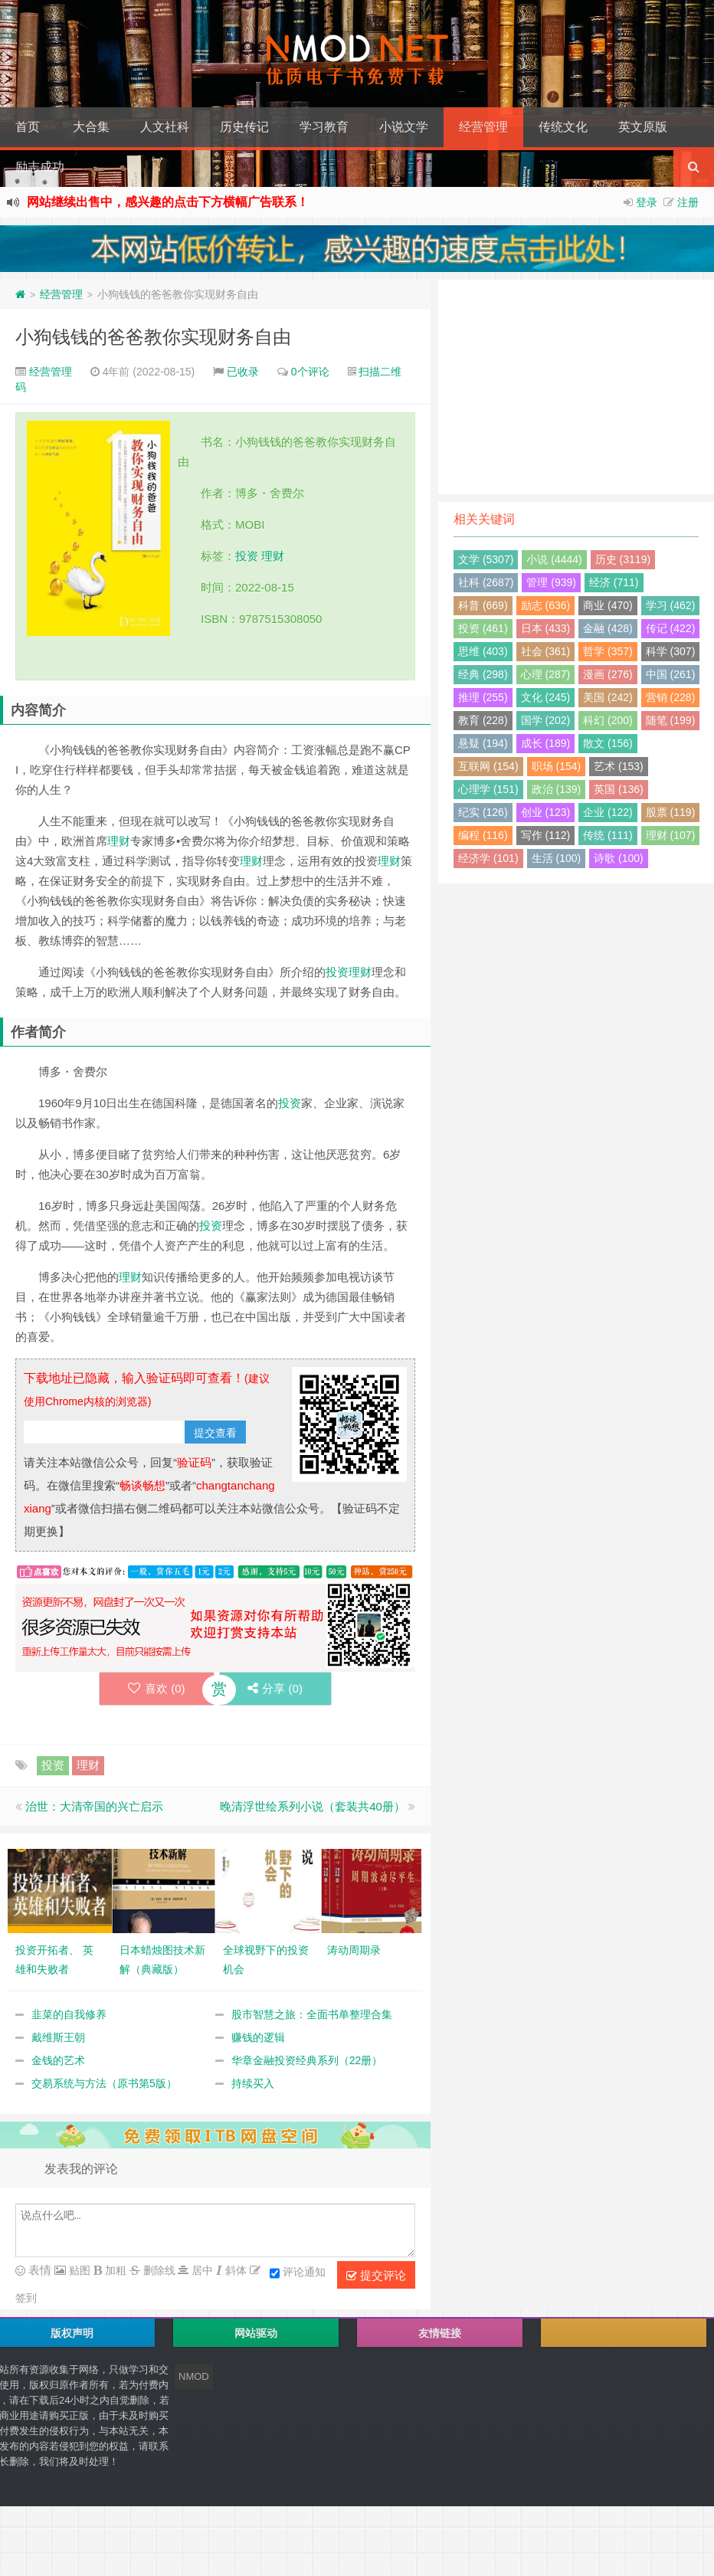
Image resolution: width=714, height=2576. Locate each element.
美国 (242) (608, 697)
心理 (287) (546, 674)
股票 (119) (671, 812)
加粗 (114, 2270)
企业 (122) (608, 812)
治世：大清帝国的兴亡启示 (94, 1806)
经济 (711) (614, 582)
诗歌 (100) (619, 858)
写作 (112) (546, 835)
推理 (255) (483, 697)
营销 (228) (671, 697)
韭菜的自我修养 (68, 2014)
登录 (646, 202)
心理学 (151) (488, 789)
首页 (27, 126)
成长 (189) (546, 743)
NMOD (193, 2376)
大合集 (91, 126)
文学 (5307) (485, 559)
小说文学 (403, 126)
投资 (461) (483, 628)
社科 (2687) (485, 582)
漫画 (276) (608, 674)
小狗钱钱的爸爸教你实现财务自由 (153, 336)
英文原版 (642, 126)
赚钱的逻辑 (258, 2037)
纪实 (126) (483, 812)
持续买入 (252, 2083)
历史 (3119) (622, 559)
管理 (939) (551, 582)
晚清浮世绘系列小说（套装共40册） (312, 1806)
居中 (200, 2270)
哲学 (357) (608, 651)
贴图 (78, 2270)
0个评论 (310, 371)
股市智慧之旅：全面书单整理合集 (311, 2014)
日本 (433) (546, 628)
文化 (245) (546, 697)
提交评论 (376, 2276)
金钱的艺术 (58, 2060)
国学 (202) (546, 720)
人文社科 (164, 126)
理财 (272, 555)
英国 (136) (619, 789)
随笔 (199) (671, 720)
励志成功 (39, 166)
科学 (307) (671, 651)
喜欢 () (154, 1688)
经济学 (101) (488, 858)
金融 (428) (608, 628)
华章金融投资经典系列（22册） (307, 2060)
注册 (688, 202)
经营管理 (483, 126)
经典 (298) (483, 674)
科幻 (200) (608, 720)
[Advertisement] (576, 387)
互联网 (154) (488, 766)
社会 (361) (546, 651)
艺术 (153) (619, 766)
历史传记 (244, 126)
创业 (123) (546, 812)
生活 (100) (556, 858)
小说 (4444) (553, 559)
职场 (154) (556, 766)
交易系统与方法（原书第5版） (104, 2083)
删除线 (157, 2270)
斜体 (234, 2270)
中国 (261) (671, 674)
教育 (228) (483, 720)
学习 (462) (671, 605)
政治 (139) (556, 789)
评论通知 (298, 2273)
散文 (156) (608, 743)
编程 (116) (483, 835)
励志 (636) (546, 605)
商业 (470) (608, 605)
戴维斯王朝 (58, 2037)
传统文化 (563, 126)
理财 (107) (671, 835)
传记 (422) (671, 628)
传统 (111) (608, 835)
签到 (26, 2298)
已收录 (243, 371)
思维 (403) (483, 651)
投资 (246, 555)
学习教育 (324, 126)
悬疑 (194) (483, 743)
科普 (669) (483, 605)
